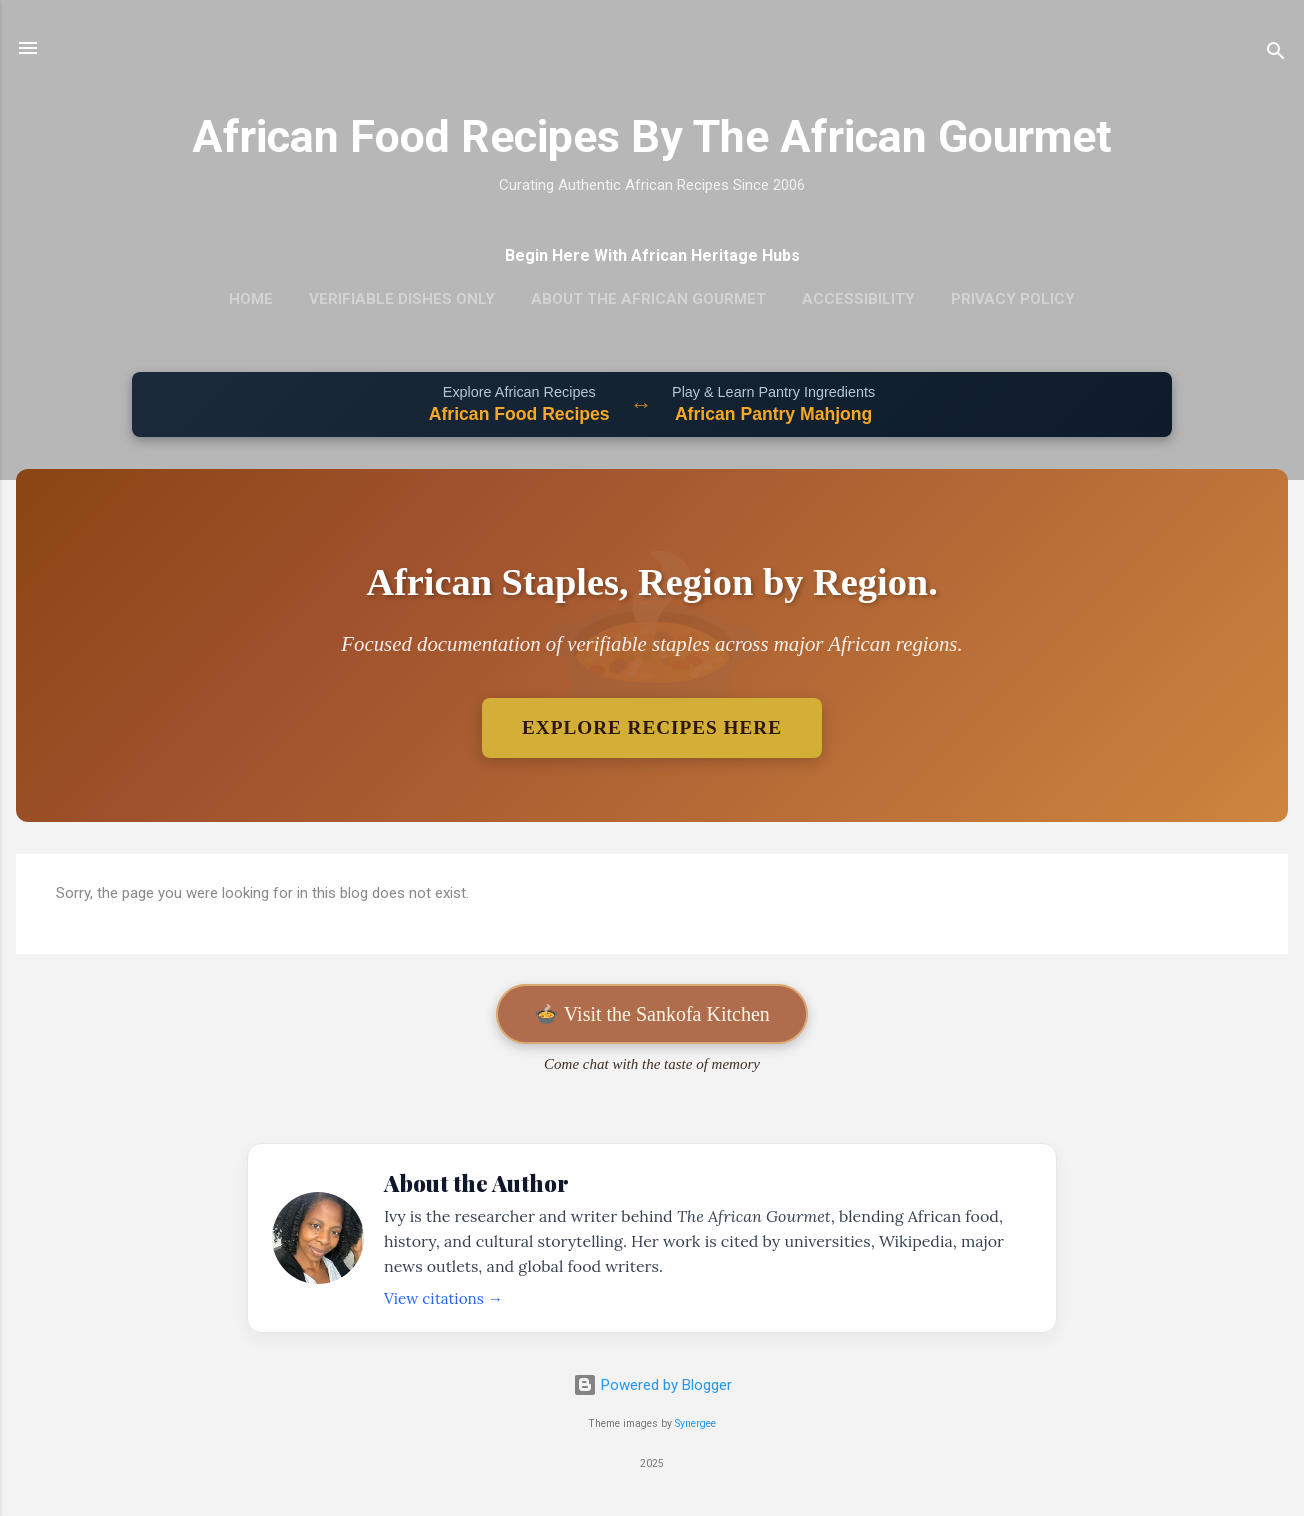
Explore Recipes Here (652, 727)
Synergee (695, 1423)
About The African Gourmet (648, 299)
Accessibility (858, 299)
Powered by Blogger (652, 1385)
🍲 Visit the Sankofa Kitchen (652, 1014)
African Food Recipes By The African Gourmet (652, 136)
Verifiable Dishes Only (402, 299)
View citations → (443, 1298)
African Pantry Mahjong (773, 414)
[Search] (1276, 54)
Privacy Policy (1013, 299)
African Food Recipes (519, 414)
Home (251, 299)
